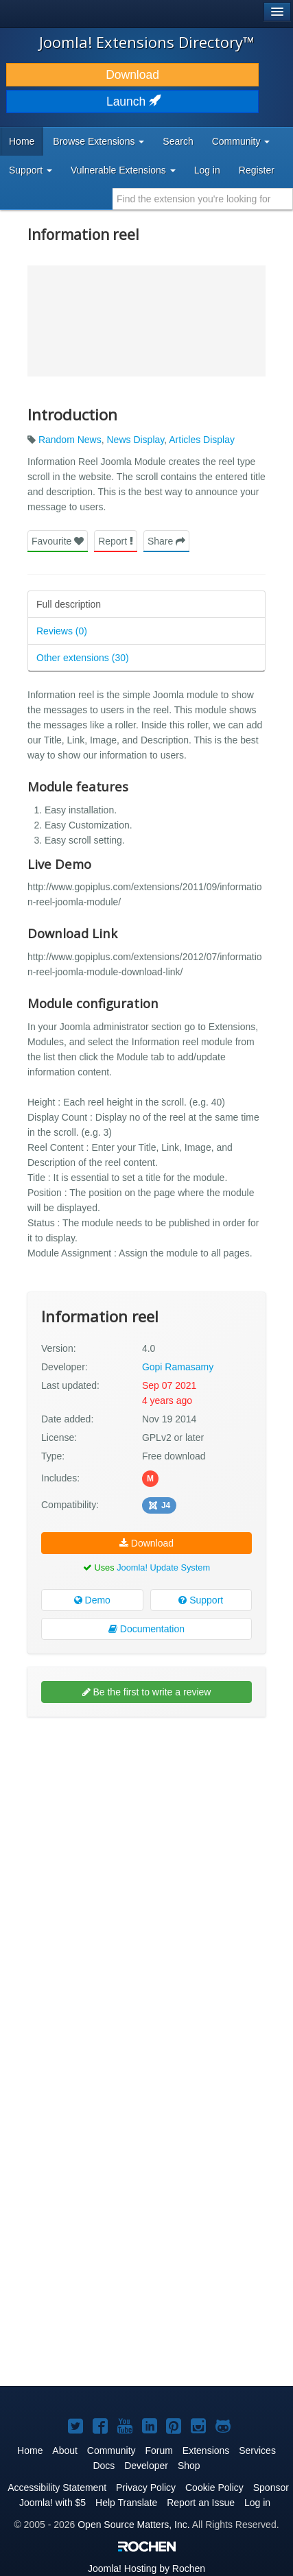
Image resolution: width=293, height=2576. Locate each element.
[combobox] (203, 199)
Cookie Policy (214, 2487)
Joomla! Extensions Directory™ (147, 42)
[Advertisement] (146, 1876)
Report (115, 541)
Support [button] (30, 170)
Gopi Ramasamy (177, 1366)
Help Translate (126, 2502)
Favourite (58, 541)
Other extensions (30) (82, 657)
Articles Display (202, 439)
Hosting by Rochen (146, 2568)
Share (166, 541)
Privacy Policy (146, 2487)
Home (21, 141)
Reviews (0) (61, 630)
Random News (70, 439)
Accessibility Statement (57, 2487)
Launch (132, 101)
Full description (68, 604)
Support (200, 1600)
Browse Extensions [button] (98, 141)
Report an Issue (201, 2502)
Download (132, 75)
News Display (136, 439)
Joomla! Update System (163, 1567)
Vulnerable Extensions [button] (123, 170)
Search (178, 141)
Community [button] (241, 141)
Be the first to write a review (146, 1691)
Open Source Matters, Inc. (133, 2524)
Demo (92, 1600)
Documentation (146, 1628)
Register (256, 170)
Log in (207, 170)
